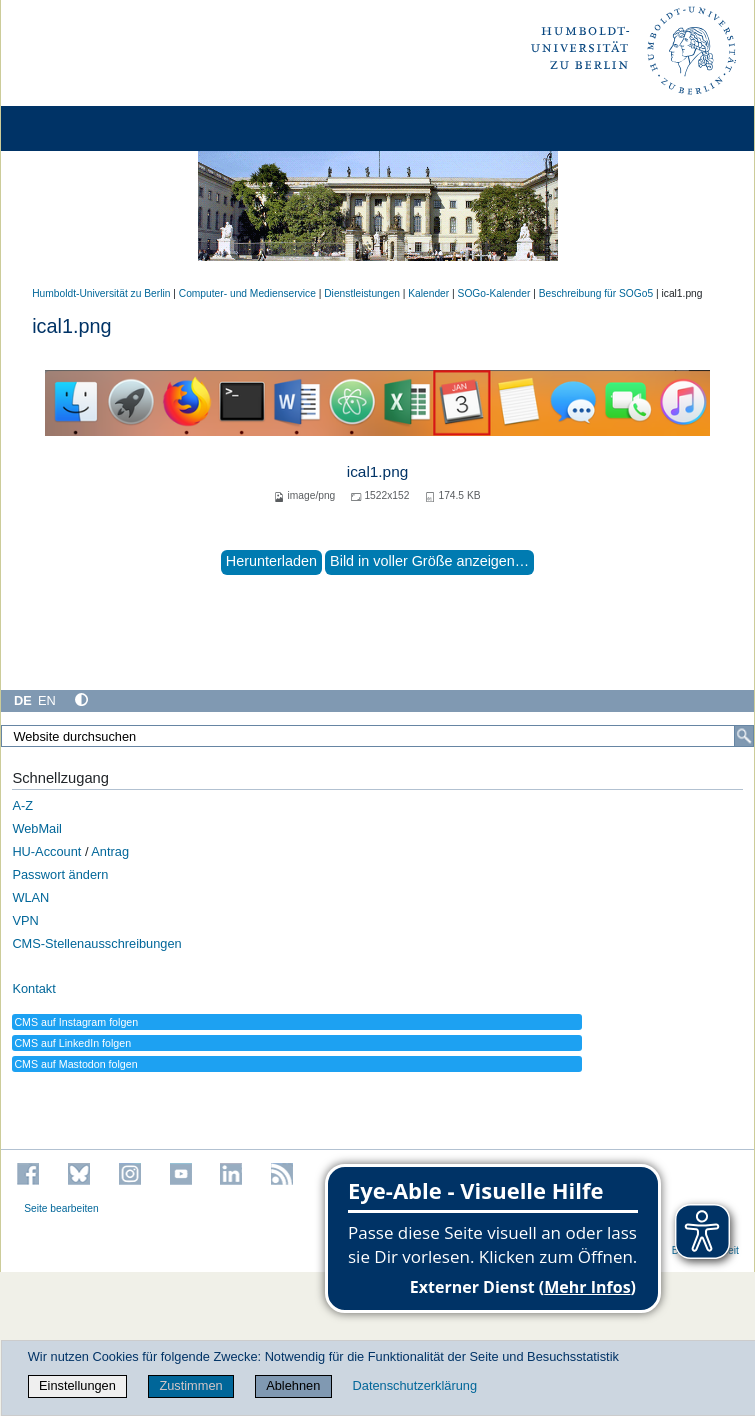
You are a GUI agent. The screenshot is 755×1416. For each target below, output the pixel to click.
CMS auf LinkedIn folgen (72, 1043)
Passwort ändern (60, 874)
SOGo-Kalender (494, 293)
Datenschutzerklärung (415, 1385)
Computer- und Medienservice (247, 293)
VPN (25, 920)
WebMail (37, 828)
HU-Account (46, 851)
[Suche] (744, 736)
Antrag (110, 851)
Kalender (428, 293)
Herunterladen (271, 561)
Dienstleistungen (362, 293)
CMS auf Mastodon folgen (75, 1064)
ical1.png (377, 471)
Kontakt (33, 988)
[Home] (72, 128)
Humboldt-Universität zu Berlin (101, 293)
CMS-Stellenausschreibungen (96, 943)
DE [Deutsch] (23, 700)
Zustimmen (190, 1385)
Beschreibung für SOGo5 (596, 293)
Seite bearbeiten (61, 1208)
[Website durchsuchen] (377, 736)
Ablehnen (293, 1385)
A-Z (22, 805)
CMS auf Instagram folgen (76, 1022)
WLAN (30, 897)
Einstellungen (77, 1385)
